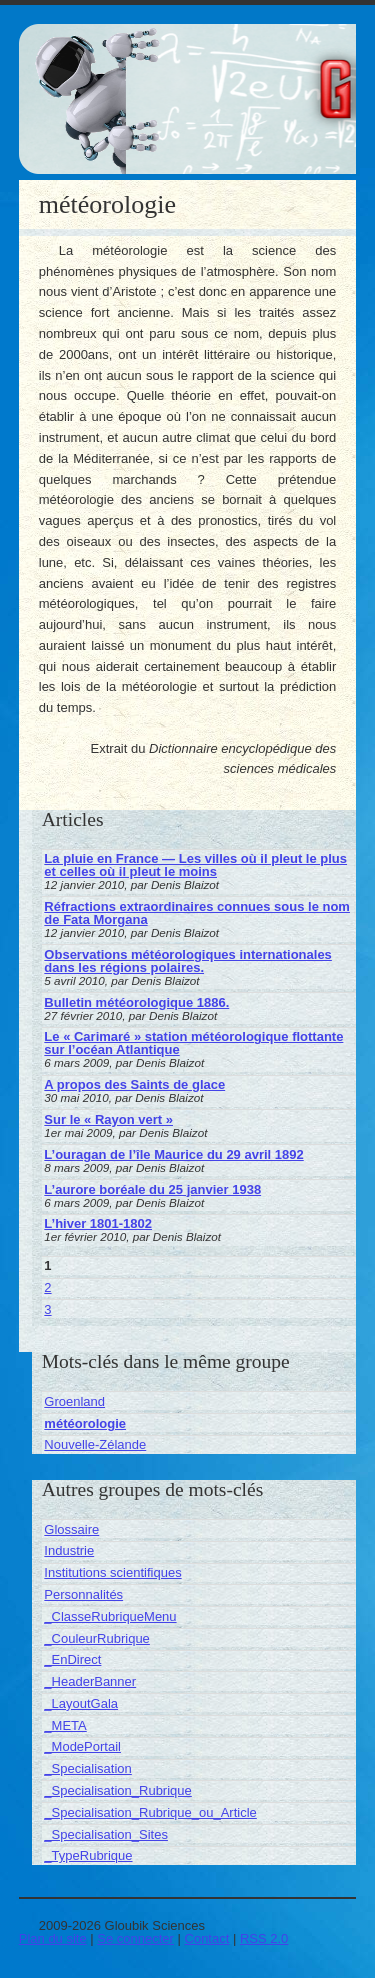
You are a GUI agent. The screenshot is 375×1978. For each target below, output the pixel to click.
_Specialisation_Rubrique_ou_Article (150, 1812)
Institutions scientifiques (112, 1572)
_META (65, 1725)
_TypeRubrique (88, 1855)
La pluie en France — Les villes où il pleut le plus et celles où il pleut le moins (195, 865)
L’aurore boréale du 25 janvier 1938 (152, 1189)
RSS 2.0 (264, 1938)
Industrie (69, 1550)
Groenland (74, 1401)
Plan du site (53, 1938)
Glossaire (71, 1529)
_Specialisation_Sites (106, 1834)
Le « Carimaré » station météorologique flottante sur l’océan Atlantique (193, 1043)
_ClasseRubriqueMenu (110, 1616)
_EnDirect (72, 1659)
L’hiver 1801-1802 (98, 1223)
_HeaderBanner (90, 1681)
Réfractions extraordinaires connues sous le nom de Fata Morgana (197, 913)
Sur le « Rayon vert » (108, 1119)
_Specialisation (87, 1768)
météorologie (85, 1423)
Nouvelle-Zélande (95, 1444)
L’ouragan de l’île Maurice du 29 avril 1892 (173, 1154)
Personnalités (83, 1594)
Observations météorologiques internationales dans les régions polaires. (188, 961)
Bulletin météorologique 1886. (136, 1002)
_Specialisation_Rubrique (117, 1790)
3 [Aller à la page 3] (47, 1309)
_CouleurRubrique (97, 1638)
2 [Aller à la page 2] (47, 1287)
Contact (207, 1938)
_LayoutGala (81, 1703)
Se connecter (135, 1938)
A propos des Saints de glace (134, 1084)
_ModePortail (82, 1746)
